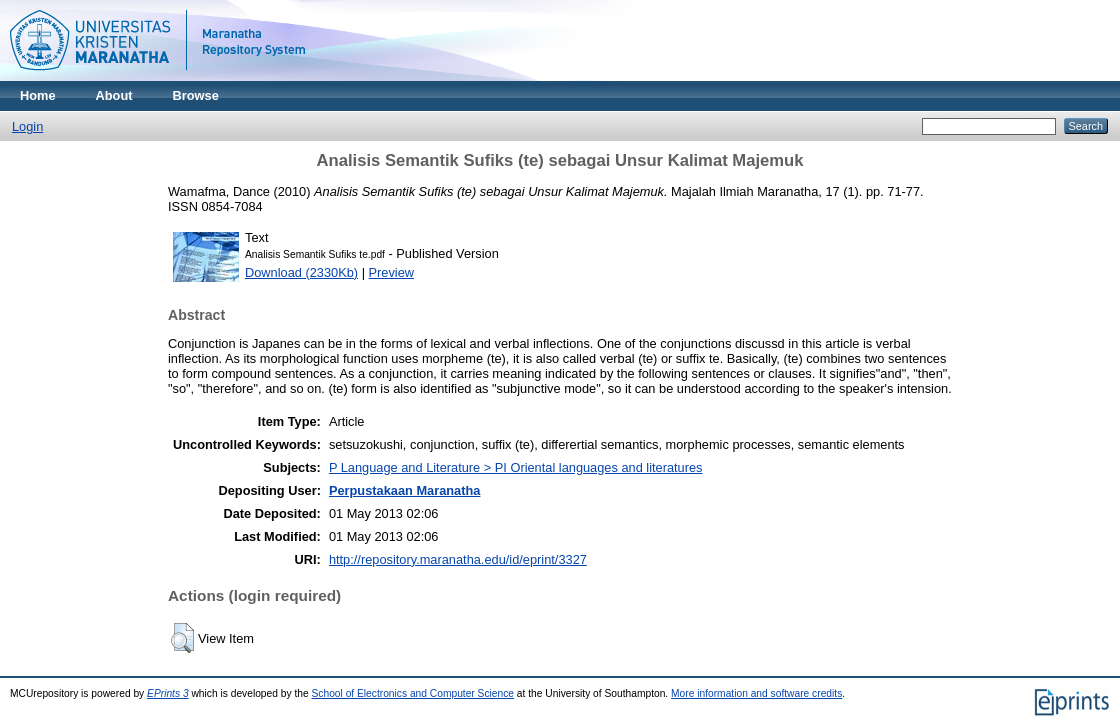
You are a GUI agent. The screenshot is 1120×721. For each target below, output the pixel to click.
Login (27, 126)
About (114, 95)
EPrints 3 (168, 693)
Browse (196, 95)
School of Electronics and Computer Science (413, 693)
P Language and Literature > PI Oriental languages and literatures (516, 467)
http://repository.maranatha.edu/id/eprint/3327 (458, 559)
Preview (392, 272)
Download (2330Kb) (301, 272)
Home (38, 95)
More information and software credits (756, 693)
